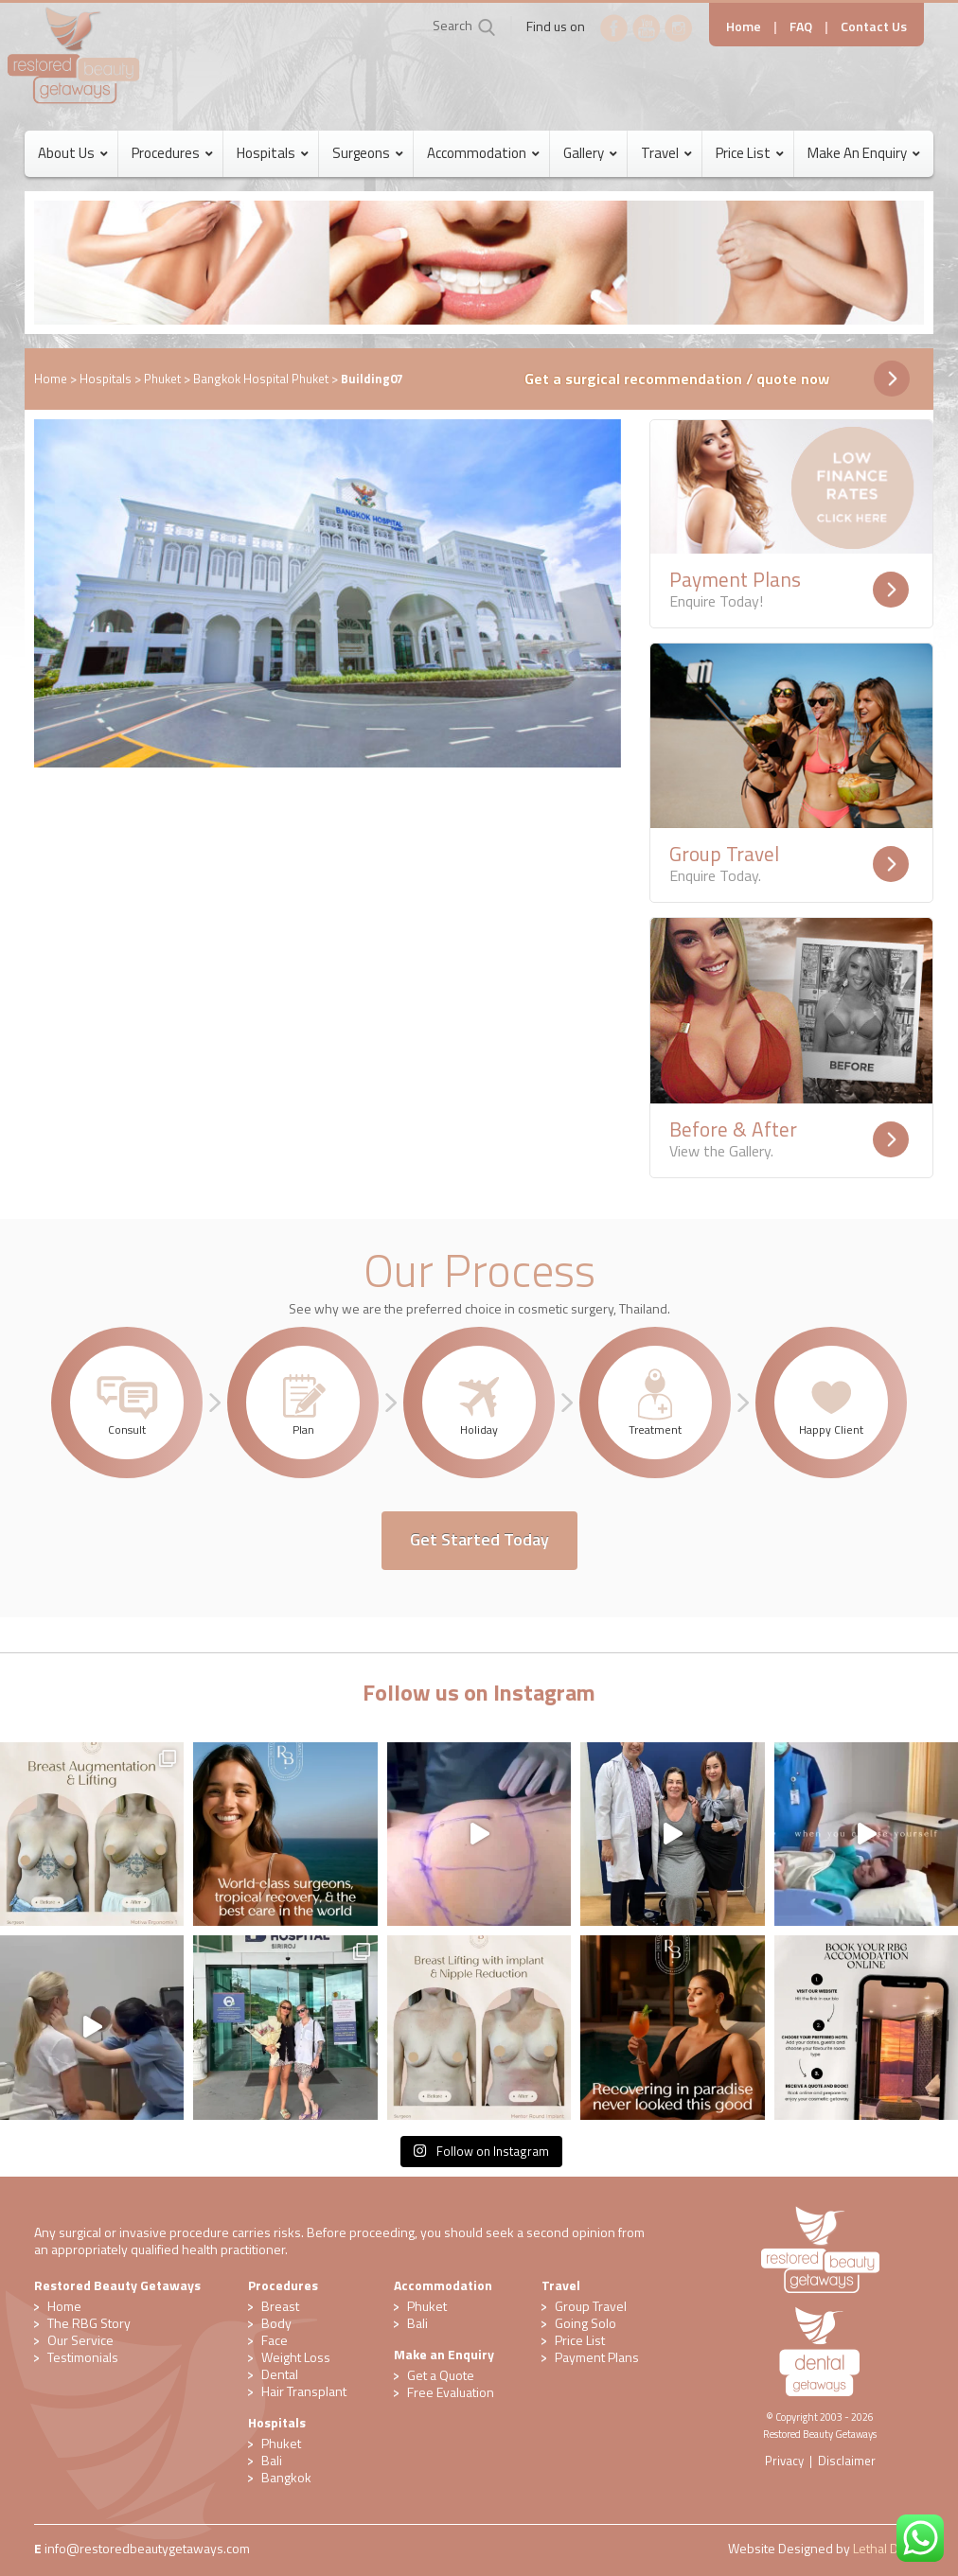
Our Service (80, 2340)
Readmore (891, 590)
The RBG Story (89, 2323)
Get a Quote (440, 2375)
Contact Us (874, 26)
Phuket (162, 378)
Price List (580, 2340)
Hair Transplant (303, 2391)
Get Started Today (479, 1539)
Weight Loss (295, 2357)
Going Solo (585, 2323)
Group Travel (591, 2306)
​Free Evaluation (450, 2392)
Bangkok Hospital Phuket (260, 378)
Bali (271, 2460)
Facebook (614, 28)
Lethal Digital (888, 2548)
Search (452, 25)
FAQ (800, 26)
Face (274, 2340)
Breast (280, 2306)
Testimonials (82, 2357)
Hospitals (106, 378)
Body (276, 2323)
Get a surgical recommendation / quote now (676, 378)
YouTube (646, 28)
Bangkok (286, 2477)
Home (743, 26)
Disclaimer (847, 2460)
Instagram (679, 28)
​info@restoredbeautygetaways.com (147, 2548)
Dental (279, 2374)
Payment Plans (597, 2357)
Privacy (784, 2460)
